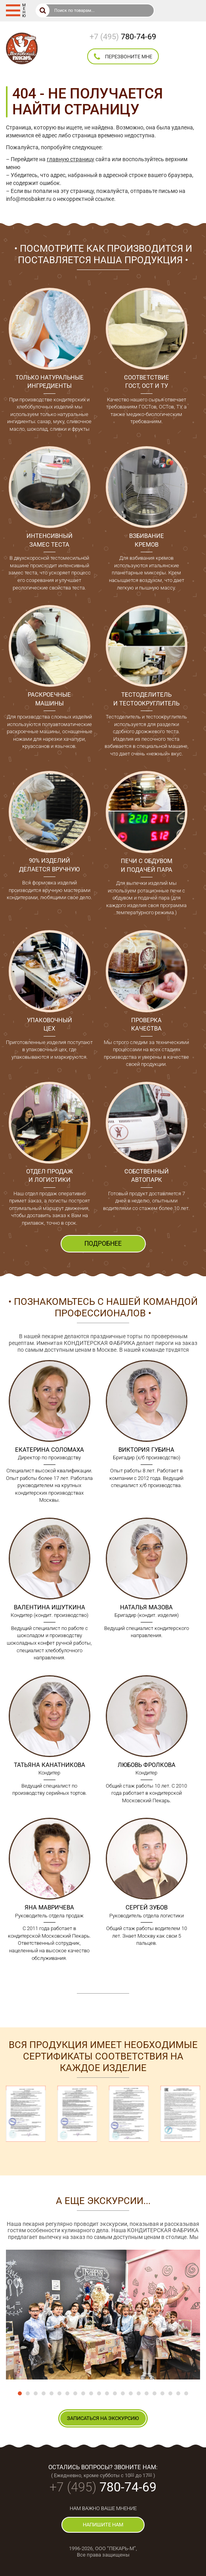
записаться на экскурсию (103, 2418)
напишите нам (103, 2525)
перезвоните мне (123, 57)
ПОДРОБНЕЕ (103, 1243)
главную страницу (70, 159)
